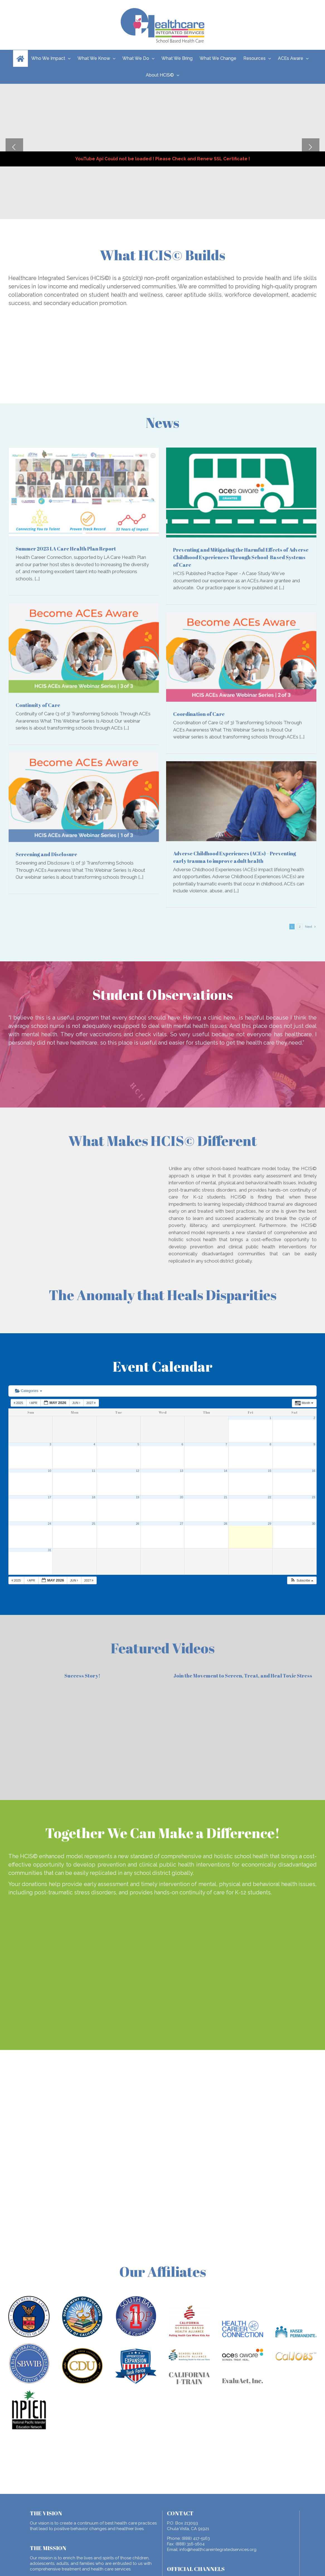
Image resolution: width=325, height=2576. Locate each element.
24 (49, 1523)
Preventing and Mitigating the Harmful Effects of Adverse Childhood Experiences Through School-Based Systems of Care (241, 557)
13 (181, 1470)
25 (93, 1523)
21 (225, 1497)
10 (49, 1470)
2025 (19, 1402)
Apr (33, 1402)
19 (137, 1497)
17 (49, 1497)
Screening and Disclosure (46, 854)
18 (93, 1497)
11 (93, 1470)
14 (225, 1470)
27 (181, 1523)
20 (181, 1497)
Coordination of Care (199, 714)
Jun (76, 1402)
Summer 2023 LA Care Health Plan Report (66, 548)
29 (269, 1523)
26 (137, 1523)
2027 (91, 1402)
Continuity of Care (38, 705)
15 (269, 1470)
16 (313, 1470)
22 (269, 1497)
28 (225, 1523)
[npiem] (29, 2392)
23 (313, 1497)
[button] (301, 1580)
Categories (28, 1391)
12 (137, 1470)
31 (49, 1550)
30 (313, 1523)
